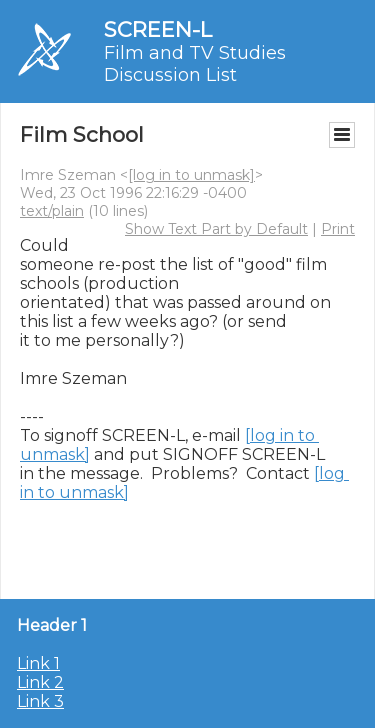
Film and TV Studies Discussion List (195, 64)
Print (338, 229)
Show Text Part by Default (216, 229)
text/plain (52, 211)
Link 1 (38, 663)
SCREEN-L (158, 29)
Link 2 (40, 682)
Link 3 (40, 701)
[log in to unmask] (191, 175)
